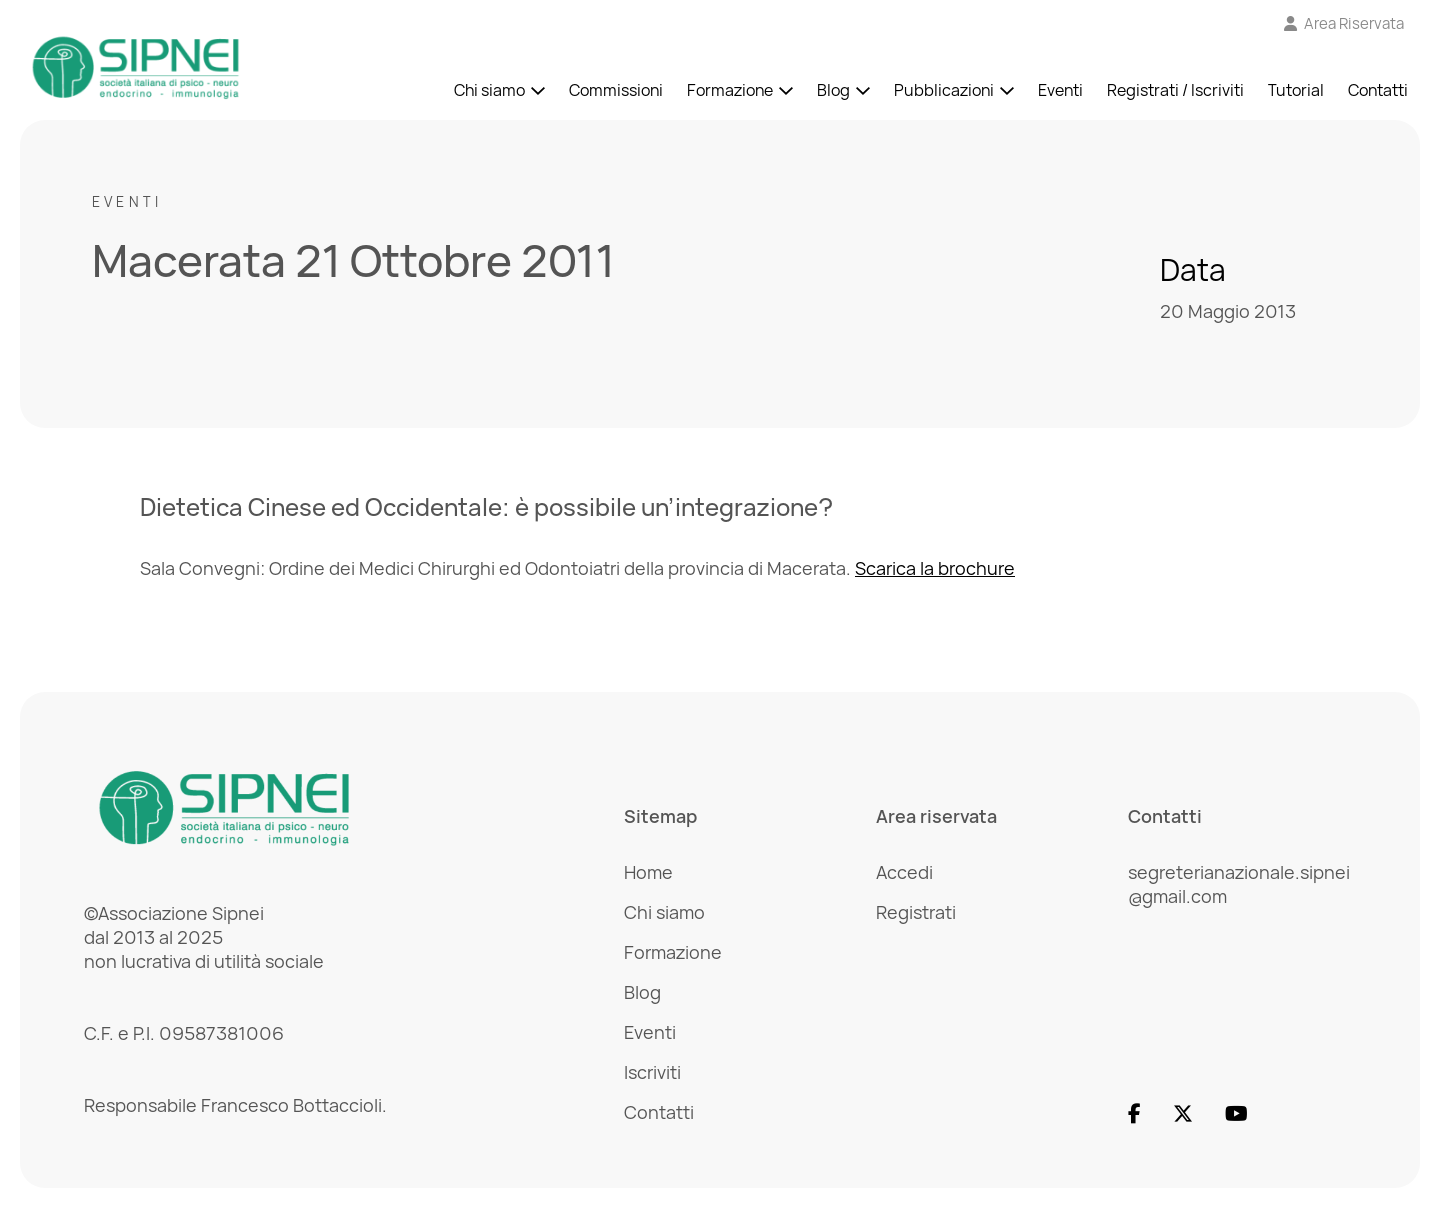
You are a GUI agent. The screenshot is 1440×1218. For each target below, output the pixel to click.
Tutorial (1296, 90)
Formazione (730, 90)
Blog (833, 90)
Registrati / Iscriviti (1175, 90)
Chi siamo (489, 90)
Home (648, 872)
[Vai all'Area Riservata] (1344, 23)
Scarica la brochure (935, 568)
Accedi (904, 872)
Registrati (916, 912)
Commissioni (616, 90)
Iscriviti (652, 1072)
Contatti (1378, 90)
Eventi (1060, 90)
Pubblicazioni (944, 90)
